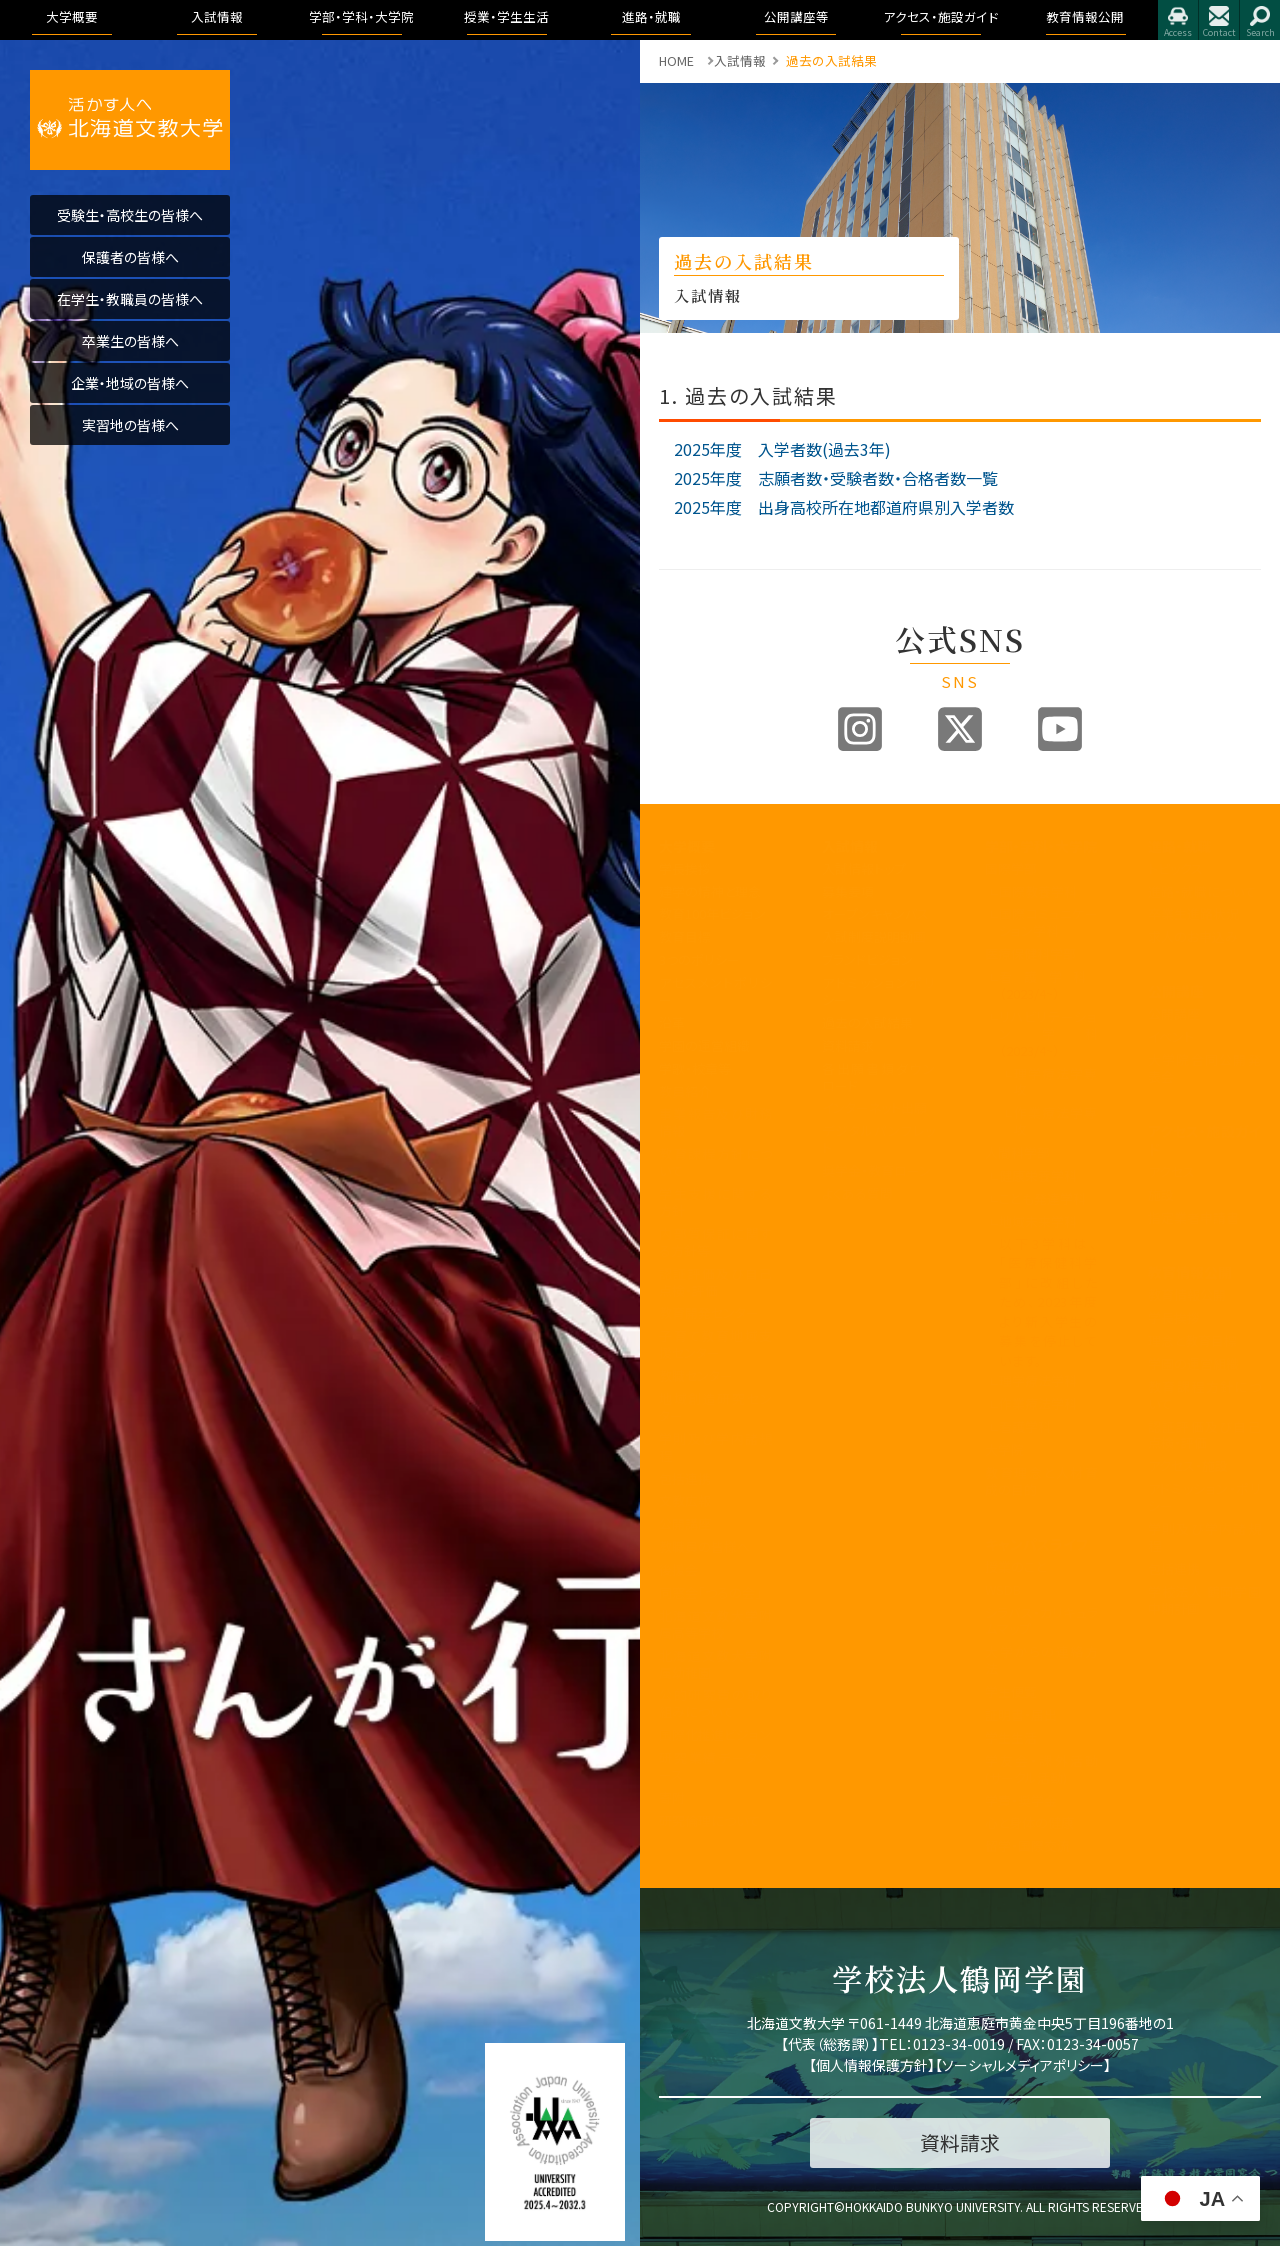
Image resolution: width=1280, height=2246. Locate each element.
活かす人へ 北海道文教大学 (130, 120)
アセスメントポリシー (715, 991)
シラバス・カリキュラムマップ (1041, 1621)
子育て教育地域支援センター (715, 1344)
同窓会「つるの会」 (710, 1592)
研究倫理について (709, 1820)
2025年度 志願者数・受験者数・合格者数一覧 (836, 478)
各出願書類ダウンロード (878, 1077)
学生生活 (1011, 1737)
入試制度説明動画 (874, 936)
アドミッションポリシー (878, 991)
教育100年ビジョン (712, 913)
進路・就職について (1202, 891)
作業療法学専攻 (1056, 1121)
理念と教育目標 (1192, 1340)
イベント (1171, 1036)
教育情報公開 (1190, 1272)
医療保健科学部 (1030, 953)
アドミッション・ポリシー (1204, 1497)
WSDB (1003, 1589)
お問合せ (1219, 20)
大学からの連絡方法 (1041, 1660)
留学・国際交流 (1027, 1845)
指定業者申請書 (1193, 1217)
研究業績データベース (715, 1766)
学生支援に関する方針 (715, 1202)
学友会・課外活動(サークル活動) (1041, 1769)
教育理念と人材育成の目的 (1041, 1481)
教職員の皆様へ (704, 1546)
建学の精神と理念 (710, 891)
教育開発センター (709, 1312)
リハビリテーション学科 (1048, 1033)
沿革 (672, 1022)
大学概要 (687, 846)
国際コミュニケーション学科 (1048, 922)
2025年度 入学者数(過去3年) (782, 449)
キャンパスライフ (1036, 1544)
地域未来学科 (1038, 1221)
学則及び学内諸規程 (715, 1447)
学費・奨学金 (1021, 1800)
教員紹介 (685, 1091)
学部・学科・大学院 (1041, 846)
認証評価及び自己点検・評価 (715, 1282)
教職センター (696, 1375)
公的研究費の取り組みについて (715, 1703)
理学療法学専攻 (1056, 1082)
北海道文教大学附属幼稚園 (715, 1664)
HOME (676, 60)
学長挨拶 (685, 868)
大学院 (1004, 1449)
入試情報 (850, 846)
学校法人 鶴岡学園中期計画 (1204, 1600)
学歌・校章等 (695, 1068)
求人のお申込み (1193, 936)
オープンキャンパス (875, 913)
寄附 (672, 1797)
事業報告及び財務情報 (715, 1122)
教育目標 (685, 936)
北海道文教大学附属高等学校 (715, 1624)
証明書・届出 (1021, 1714)
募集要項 (848, 891)
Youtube (1060, 729)
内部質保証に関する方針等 (715, 1242)
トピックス (1175, 868)
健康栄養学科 (1038, 1175)
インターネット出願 (874, 1107)
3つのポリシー (699, 959)
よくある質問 (857, 1193)
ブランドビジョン (867, 959)
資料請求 (848, 1045)
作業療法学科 (1038, 1403)
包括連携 (685, 1478)
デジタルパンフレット (878, 1139)
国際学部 (1011, 868)
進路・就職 (1179, 846)
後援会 (678, 1569)
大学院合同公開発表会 (1204, 1068)
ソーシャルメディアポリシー (1023, 2065)
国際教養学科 (1038, 891)
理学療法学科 (1038, 1380)
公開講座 (685, 1523)
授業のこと (1015, 1566)
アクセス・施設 (1188, 1465)
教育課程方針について (715, 1162)
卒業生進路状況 (1193, 913)
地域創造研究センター (715, 1407)
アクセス (1178, 20)
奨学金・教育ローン (876, 1170)
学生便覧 (1011, 1691)
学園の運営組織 (704, 1045)
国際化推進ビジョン (715, 1734)
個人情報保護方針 (872, 2065)
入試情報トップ (864, 868)
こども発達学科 (1042, 1198)
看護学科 (1048, 985)
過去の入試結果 (867, 1022)
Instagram (860, 729)
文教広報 (685, 1500)
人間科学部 (1017, 1152)
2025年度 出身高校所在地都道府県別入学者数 (844, 507)
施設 (1161, 1194)
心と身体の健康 (1029, 1822)
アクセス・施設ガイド (1204, 1140)
